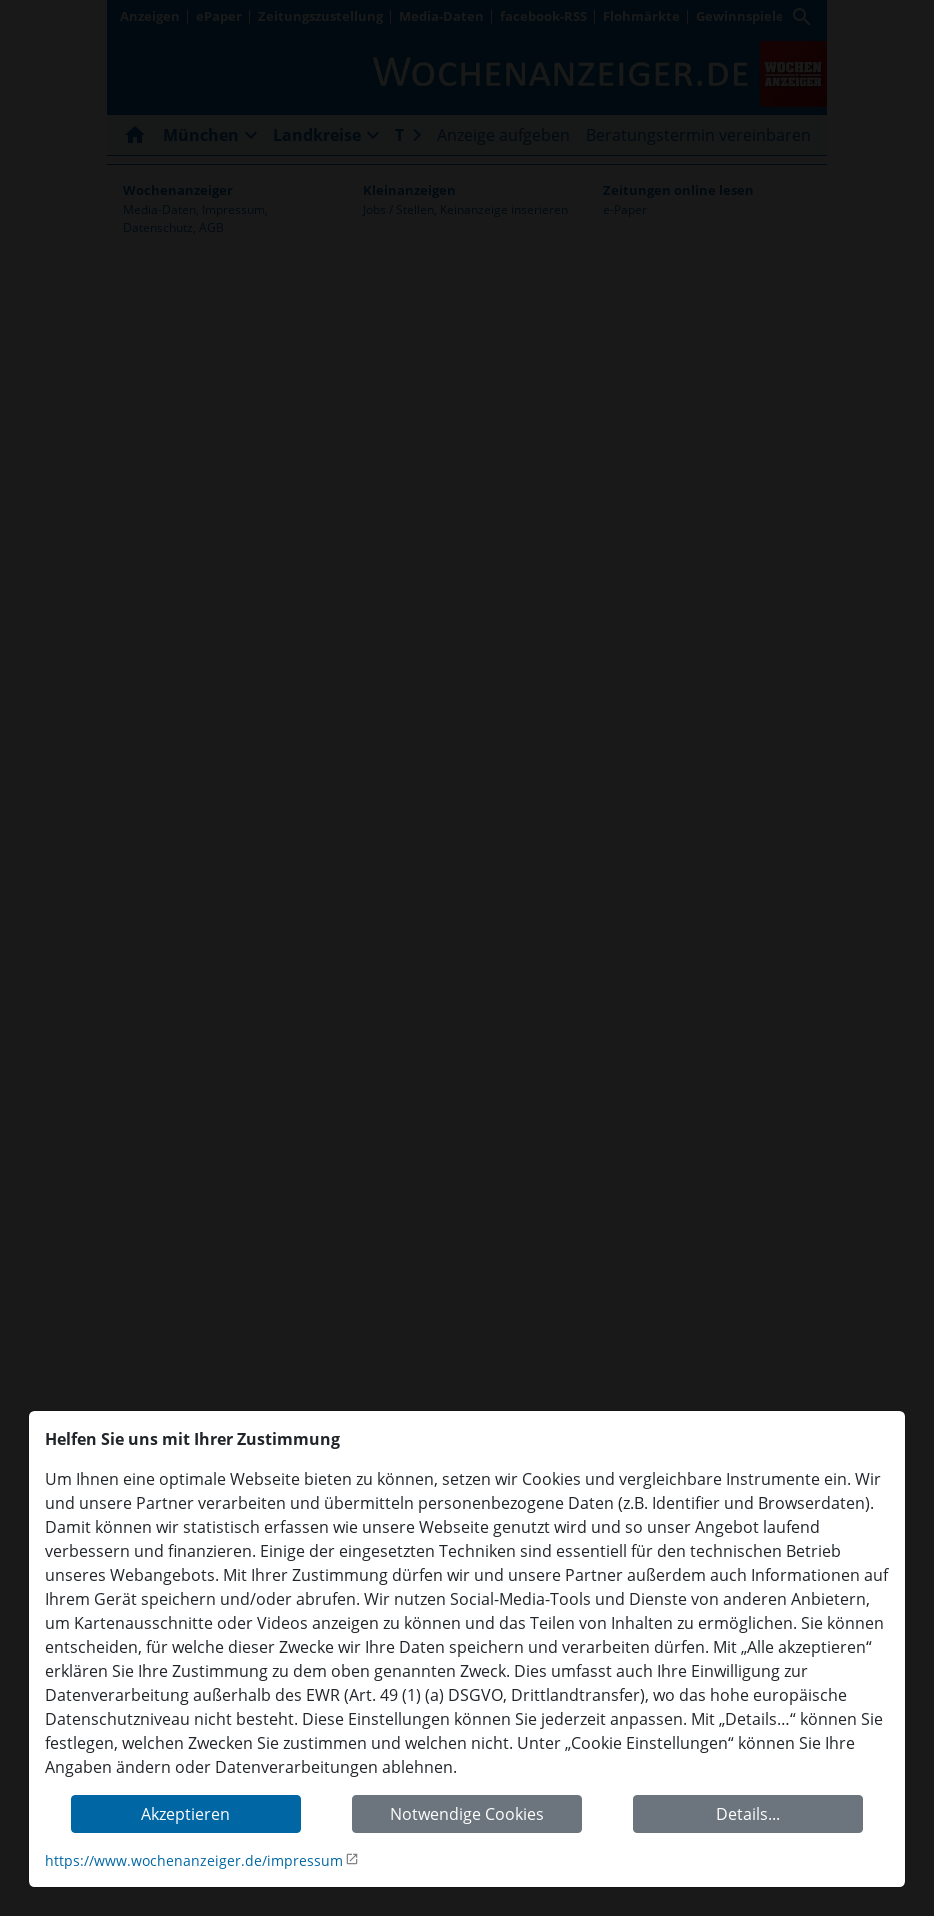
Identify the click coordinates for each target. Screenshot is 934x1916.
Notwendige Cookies (467, 1814)
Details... (748, 1814)
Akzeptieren (185, 1814)
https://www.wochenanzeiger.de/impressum (194, 1860)
